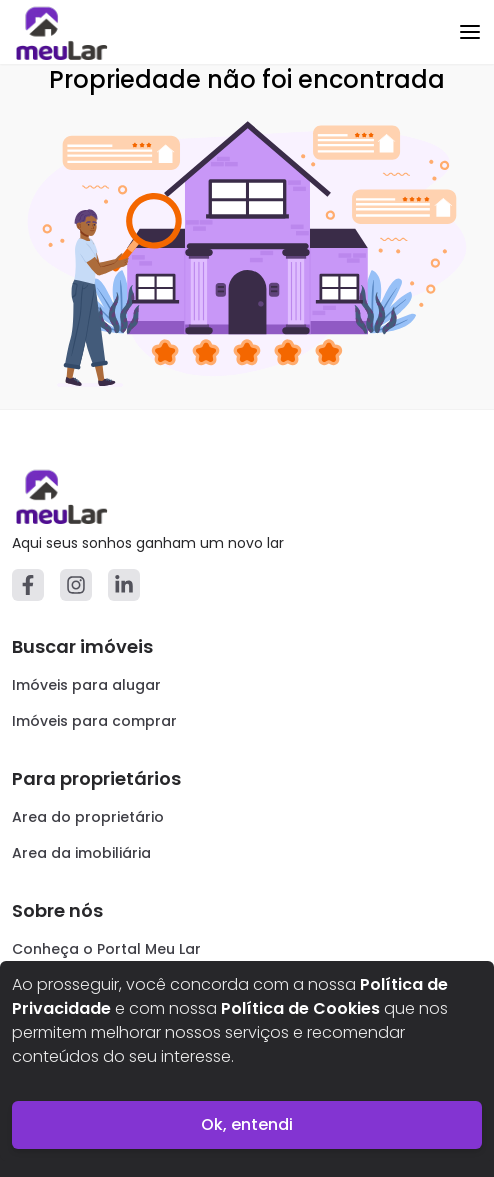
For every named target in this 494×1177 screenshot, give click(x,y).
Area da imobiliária (81, 853)
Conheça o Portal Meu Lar (106, 949)
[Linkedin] (124, 585)
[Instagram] (76, 585)
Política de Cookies (300, 1008)
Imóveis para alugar (86, 685)
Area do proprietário (88, 817)
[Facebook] (28, 585)
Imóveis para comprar (94, 721)
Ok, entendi (247, 1124)
